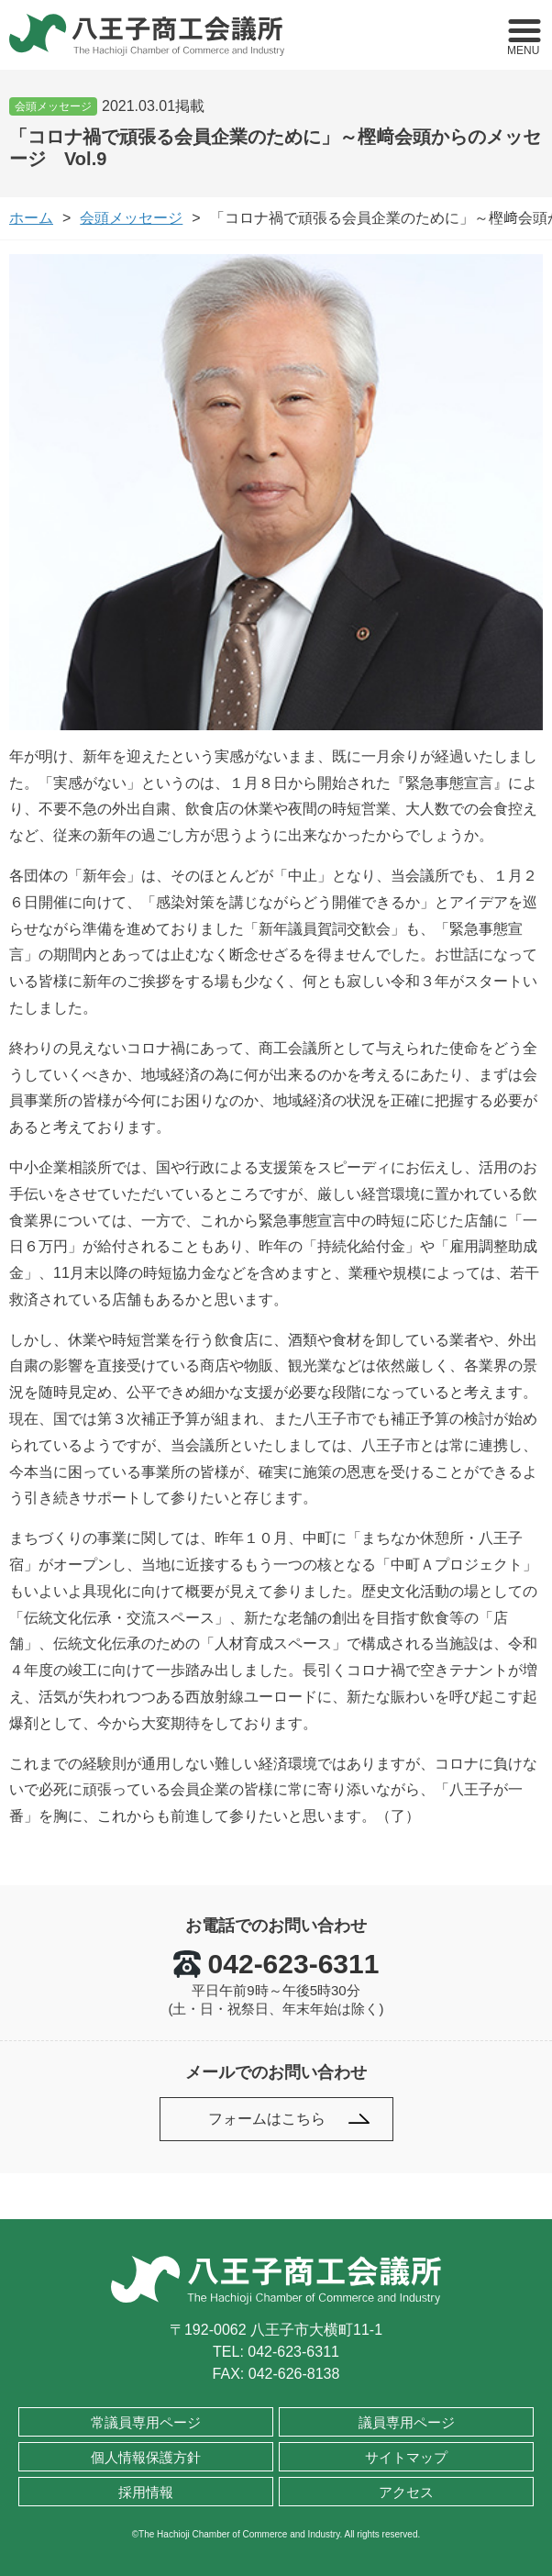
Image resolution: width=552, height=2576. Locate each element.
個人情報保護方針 (146, 2457)
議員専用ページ (407, 2422)
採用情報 (145, 2492)
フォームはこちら (267, 2118)
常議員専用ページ (146, 2422)
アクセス (406, 2492)
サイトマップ (406, 2457)
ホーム (31, 218)
